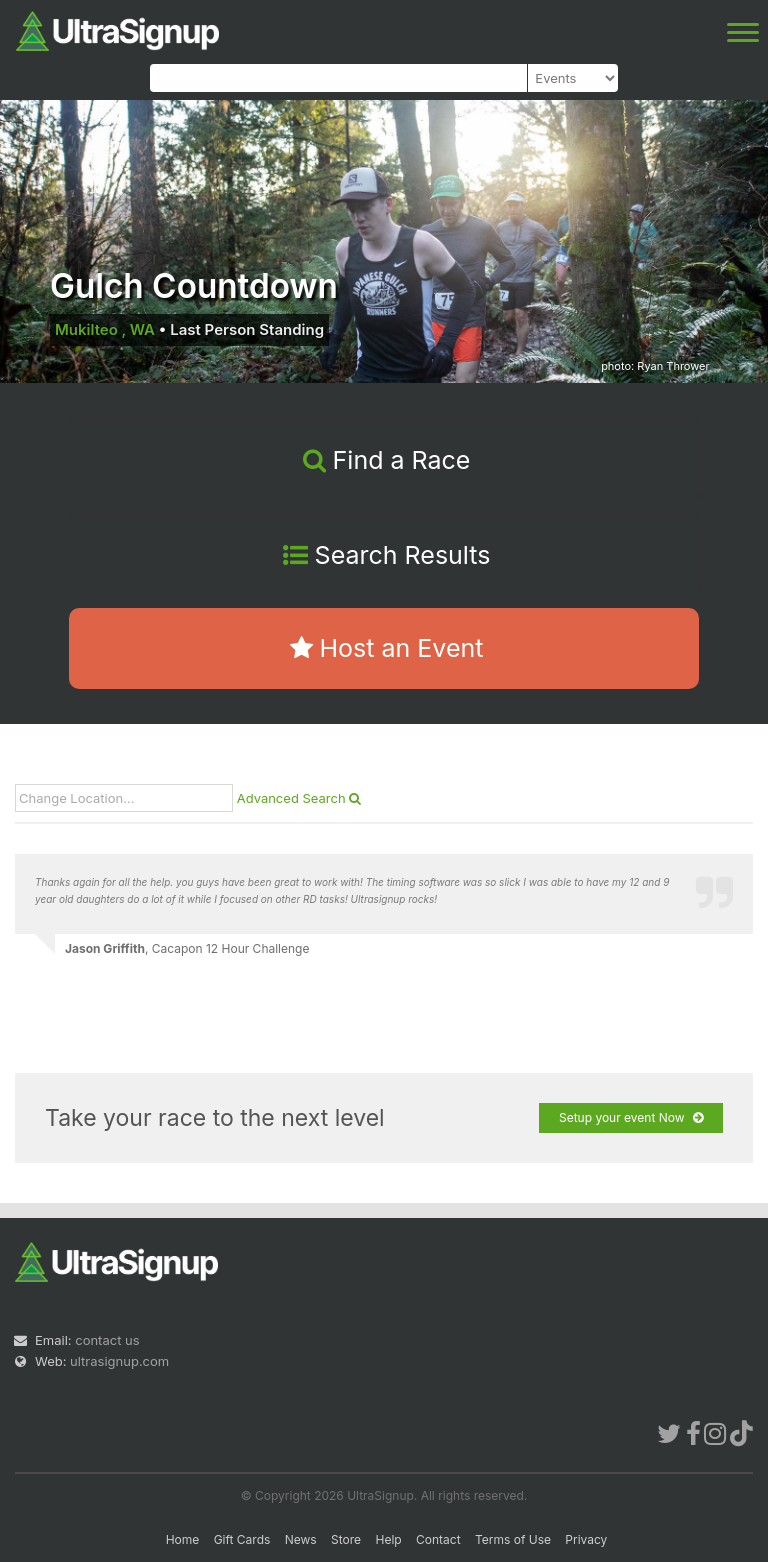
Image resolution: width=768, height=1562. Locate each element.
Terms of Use (513, 1539)
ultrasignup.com (119, 1361)
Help (388, 1539)
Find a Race (387, 460)
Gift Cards (242, 1539)
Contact (438, 1539)
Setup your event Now (631, 1118)
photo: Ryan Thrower (655, 366)
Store (346, 1539)
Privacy (586, 1539)
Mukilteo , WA (105, 329)
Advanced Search (299, 798)
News (301, 1539)
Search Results (387, 555)
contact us (107, 1340)
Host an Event (387, 648)
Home (183, 1539)
